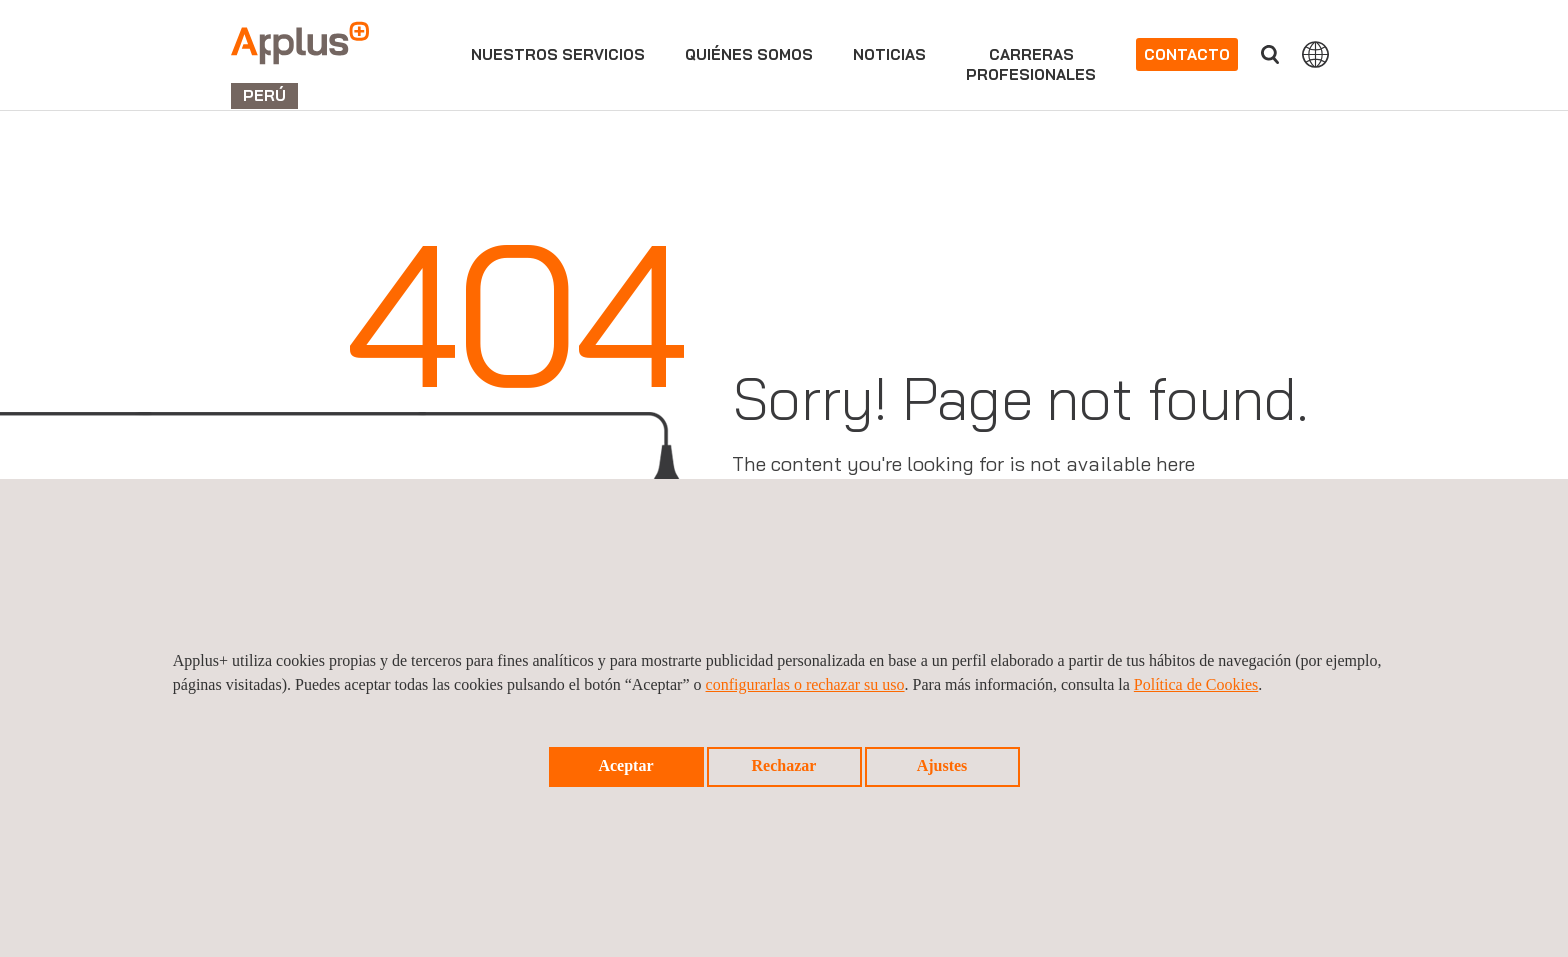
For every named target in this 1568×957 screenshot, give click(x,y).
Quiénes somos (749, 54)
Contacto (1187, 54)
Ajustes (942, 765)
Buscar (1270, 54)
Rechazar (784, 765)
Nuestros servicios (558, 54)
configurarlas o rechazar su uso (805, 684)
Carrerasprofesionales (1031, 64)
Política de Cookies (1196, 684)
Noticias (889, 54)
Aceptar (625, 765)
